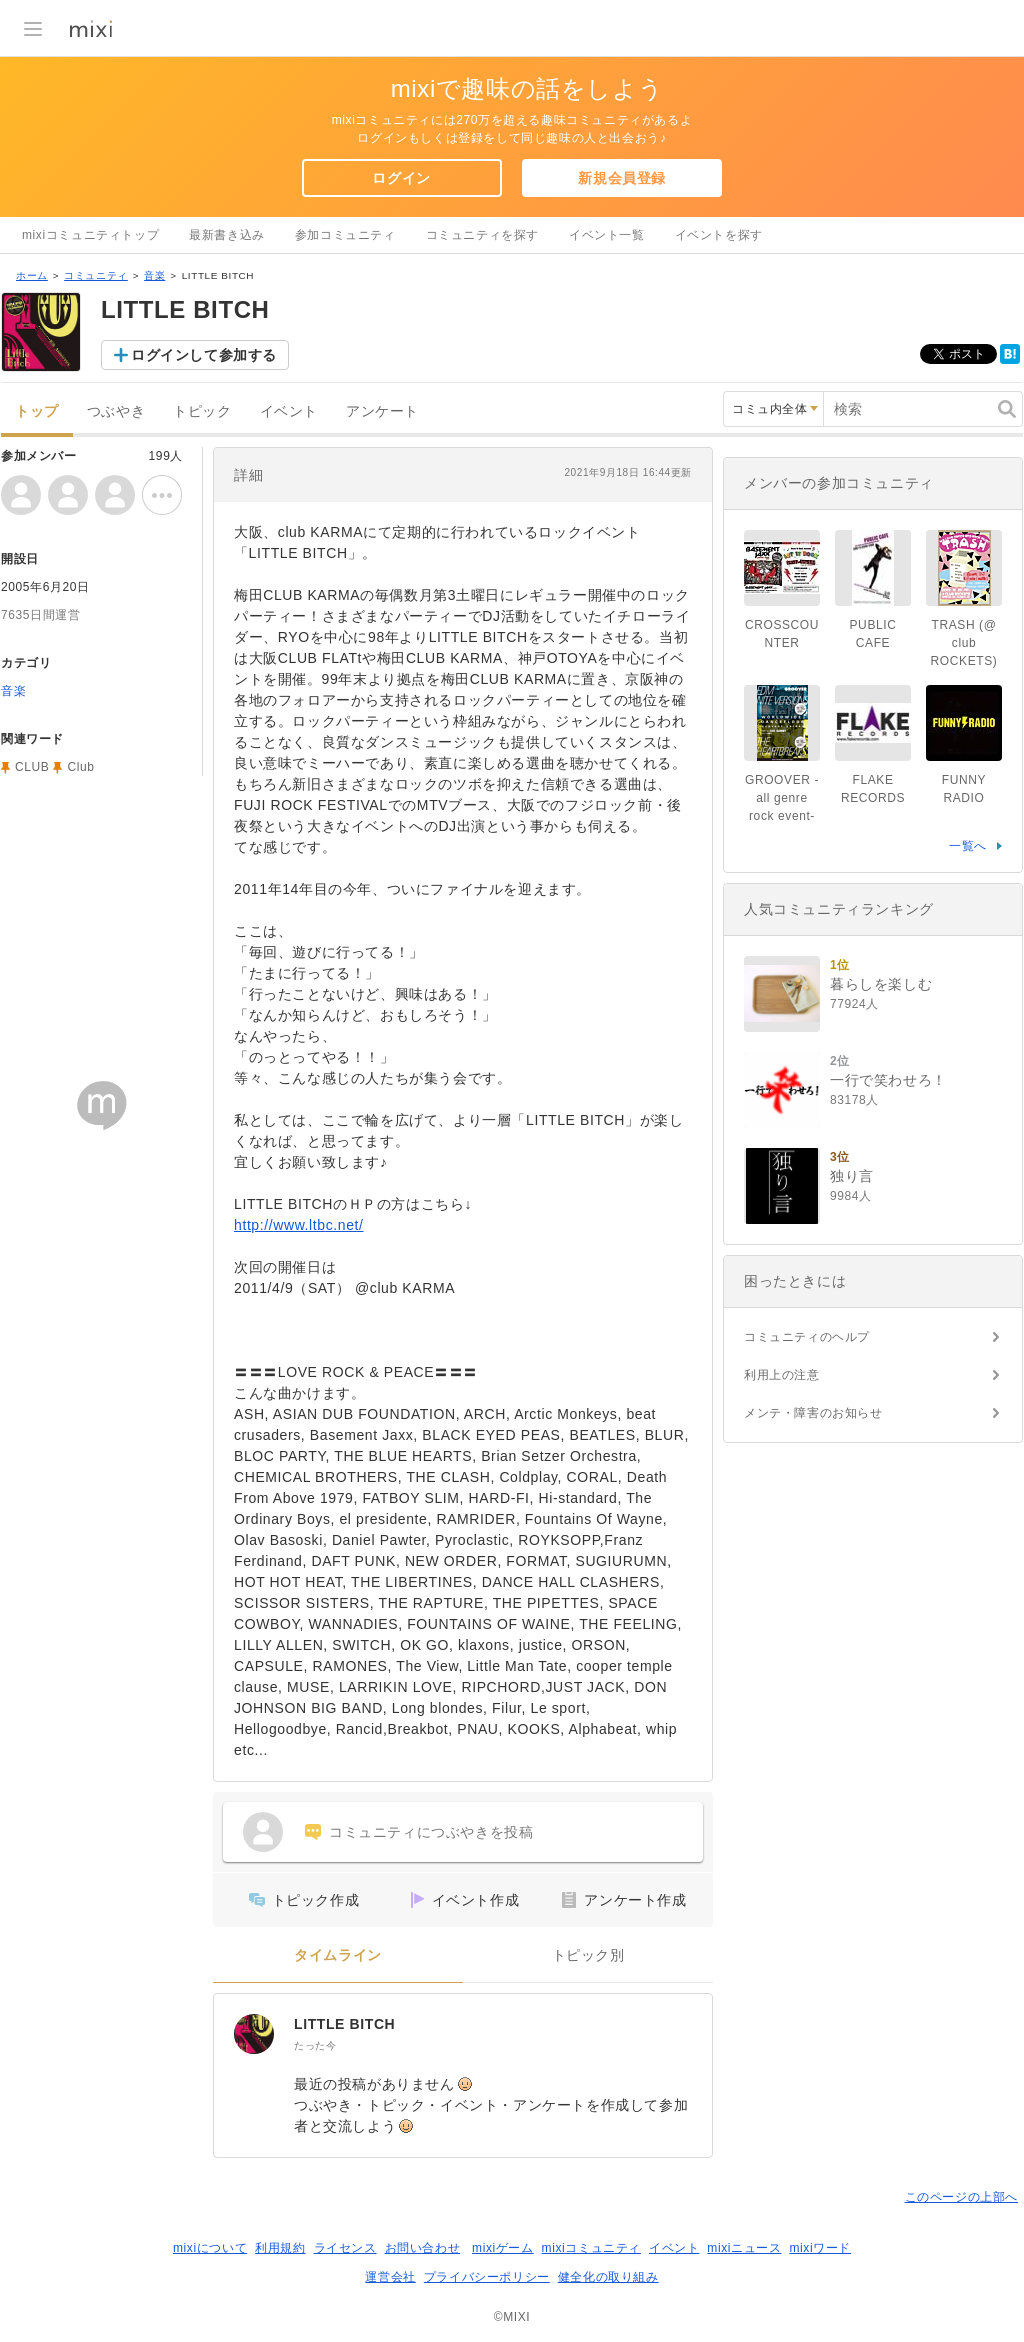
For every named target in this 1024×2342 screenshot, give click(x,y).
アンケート (382, 411)
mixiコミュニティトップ (90, 235)
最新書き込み (227, 235)
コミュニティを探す (482, 235)
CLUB (32, 767)
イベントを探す (719, 235)
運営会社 (390, 2277)
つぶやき (116, 411)
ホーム (32, 275)
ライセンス (345, 2248)
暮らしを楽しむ (881, 984)
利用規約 (280, 2248)
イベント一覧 (607, 235)
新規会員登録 (622, 178)
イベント (289, 411)
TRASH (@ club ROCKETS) (964, 643)
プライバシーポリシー (487, 2277)
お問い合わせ (423, 2248)
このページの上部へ (961, 2197)
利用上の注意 (782, 1375)
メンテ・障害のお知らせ (813, 1413)
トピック (202, 411)
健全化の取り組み (608, 2277)
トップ (37, 411)
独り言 (852, 1176)
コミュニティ (96, 275)
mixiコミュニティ (591, 2248)
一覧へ (968, 846)
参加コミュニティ (345, 235)
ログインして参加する (204, 355)
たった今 (315, 2045)
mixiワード (820, 2248)
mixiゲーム (503, 2248)
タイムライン (338, 1955)
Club (80, 767)
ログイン (401, 178)
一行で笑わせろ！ (888, 1080)
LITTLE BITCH (344, 2024)
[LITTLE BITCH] (254, 2034)
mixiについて (210, 2248)
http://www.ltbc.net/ (299, 1225)
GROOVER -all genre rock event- (782, 798)
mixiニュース (744, 2248)
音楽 (154, 275)
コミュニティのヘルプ (807, 1337)
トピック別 (588, 1955)
